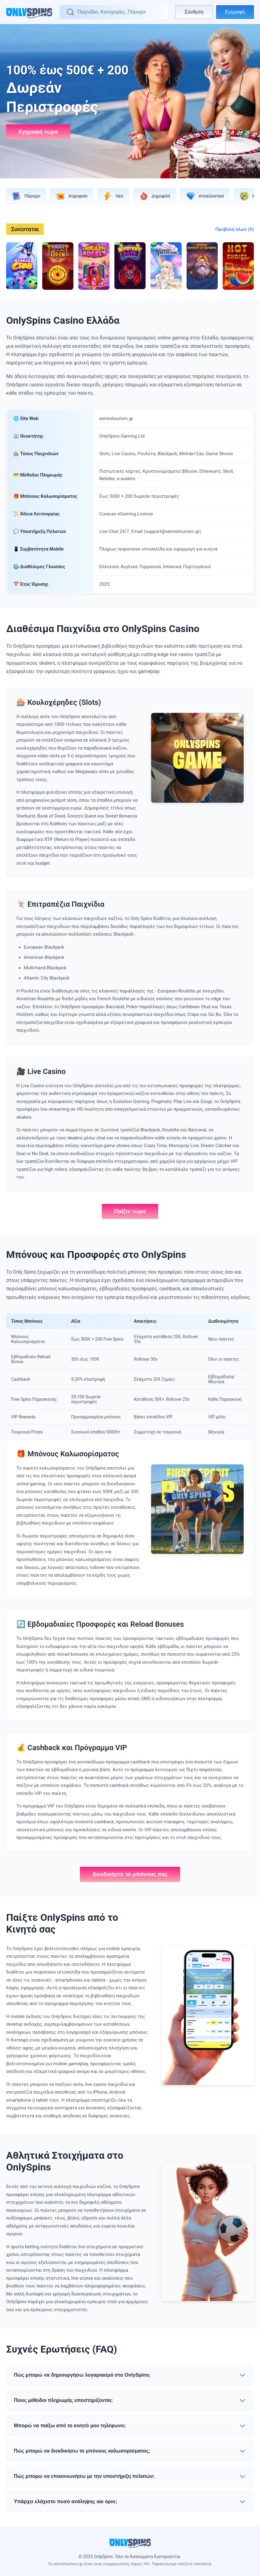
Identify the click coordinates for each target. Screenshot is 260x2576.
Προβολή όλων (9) (234, 229)
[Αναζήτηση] (119, 12)
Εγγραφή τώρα (38, 132)
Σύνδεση (193, 12)
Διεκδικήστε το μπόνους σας (130, 1874)
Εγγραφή (235, 12)
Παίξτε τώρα (130, 1211)
